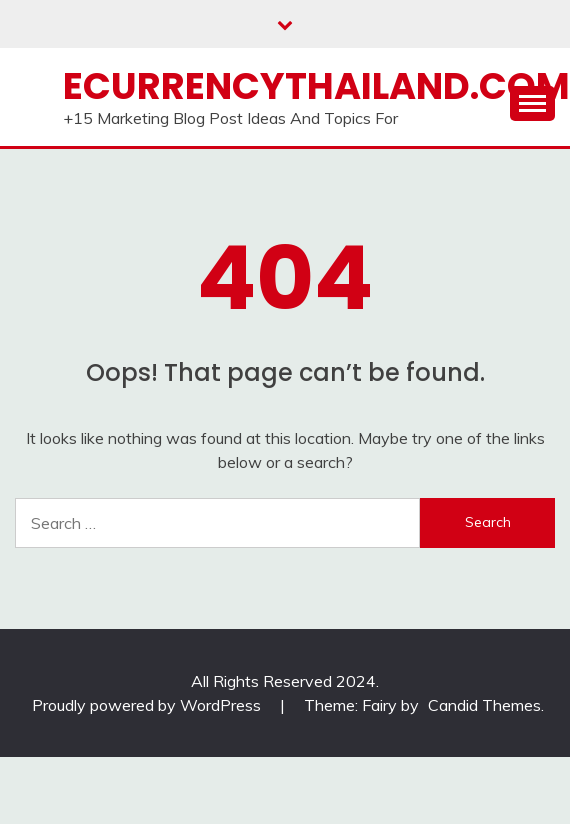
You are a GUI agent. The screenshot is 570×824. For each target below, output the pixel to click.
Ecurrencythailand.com (316, 86)
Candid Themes (484, 705)
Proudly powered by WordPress (148, 705)
